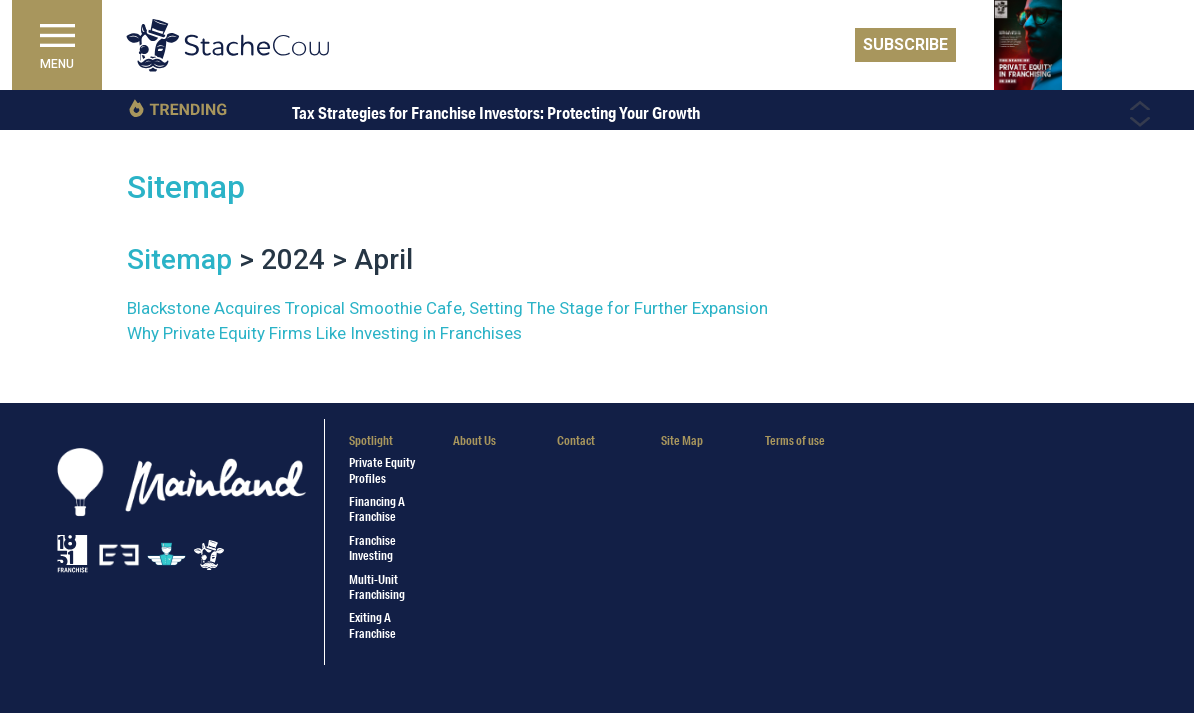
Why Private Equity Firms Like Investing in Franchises (324, 333)
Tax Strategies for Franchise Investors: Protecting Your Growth (496, 113)
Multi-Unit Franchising (377, 587)
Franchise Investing (372, 548)
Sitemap (186, 187)
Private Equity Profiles (382, 470)
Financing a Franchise (377, 509)
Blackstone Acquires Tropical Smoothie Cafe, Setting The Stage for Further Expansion (447, 308)
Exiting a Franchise (372, 625)
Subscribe (905, 44)
